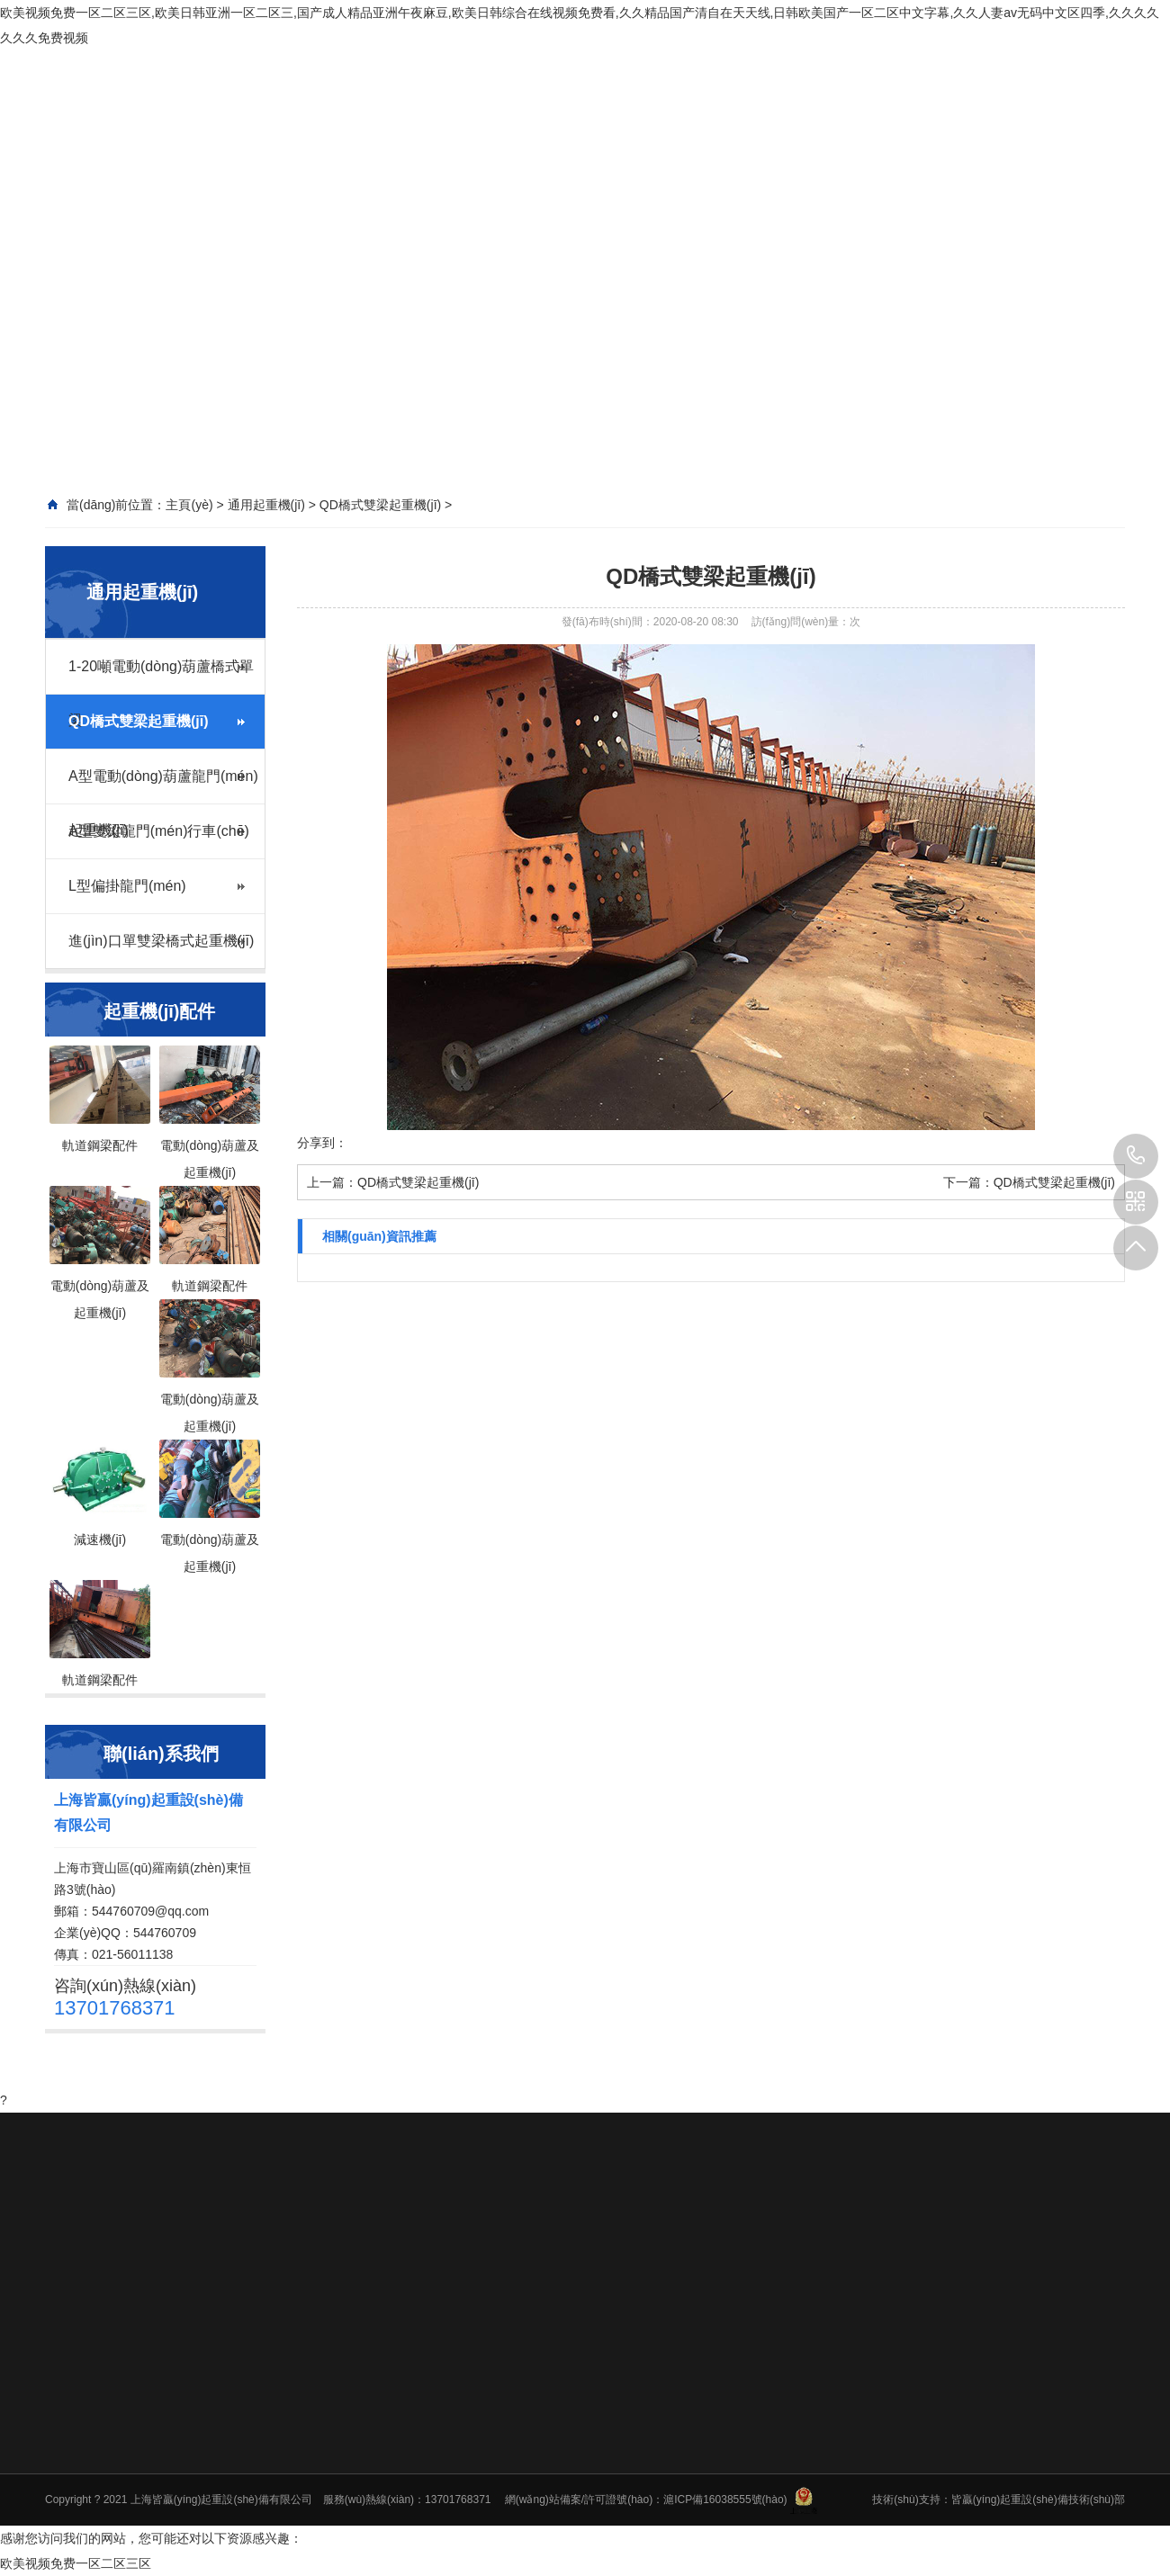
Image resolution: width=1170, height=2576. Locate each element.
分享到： (322, 1142)
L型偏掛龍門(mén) (127, 885)
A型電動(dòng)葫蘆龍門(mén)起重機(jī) (163, 785)
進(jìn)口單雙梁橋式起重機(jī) (161, 940)
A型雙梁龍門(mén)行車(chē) (158, 831)
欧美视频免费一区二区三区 (75, 2563)
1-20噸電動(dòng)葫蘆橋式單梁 (161, 676)
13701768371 (1135, 1156)
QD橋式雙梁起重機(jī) (138, 721)
